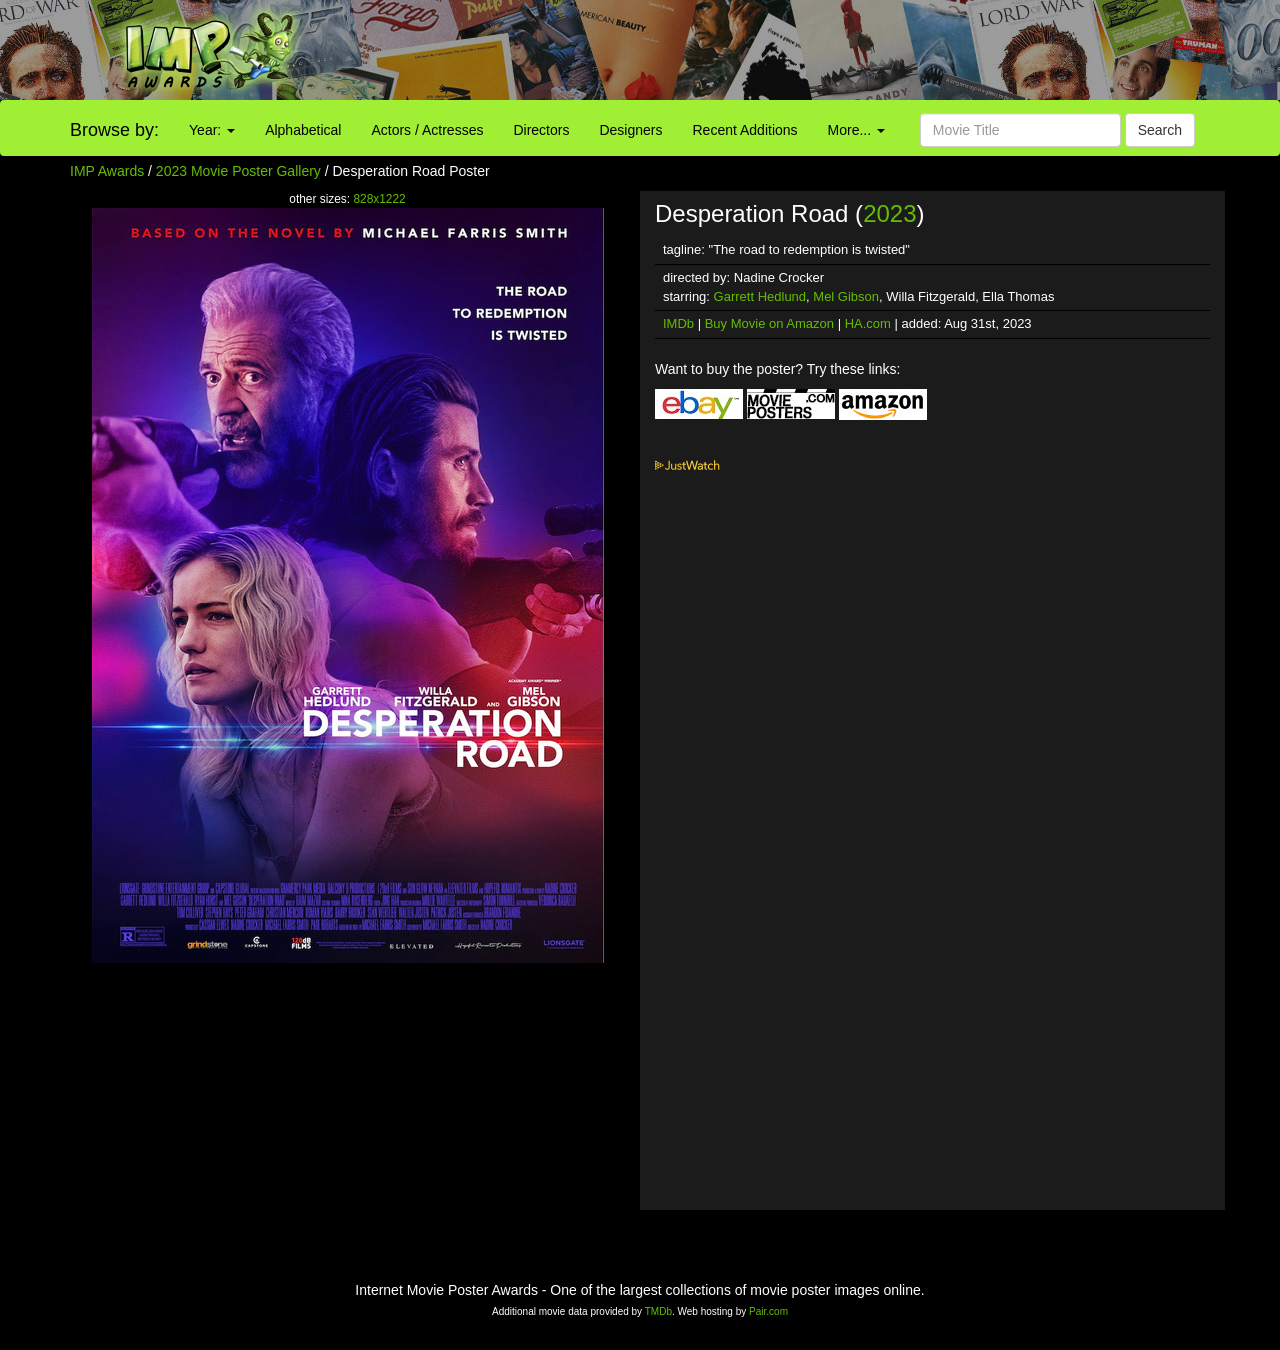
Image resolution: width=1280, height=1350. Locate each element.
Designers (630, 130)
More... (856, 130)
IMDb (678, 323)
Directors (541, 130)
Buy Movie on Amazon (769, 323)
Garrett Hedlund (760, 296)
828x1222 (379, 199)
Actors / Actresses (427, 130)
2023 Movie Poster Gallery (238, 171)
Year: (212, 130)
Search (1160, 130)
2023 (889, 213)
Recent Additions (745, 130)
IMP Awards (107, 171)
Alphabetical (303, 130)
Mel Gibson (846, 296)
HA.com (868, 323)
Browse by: (114, 130)
